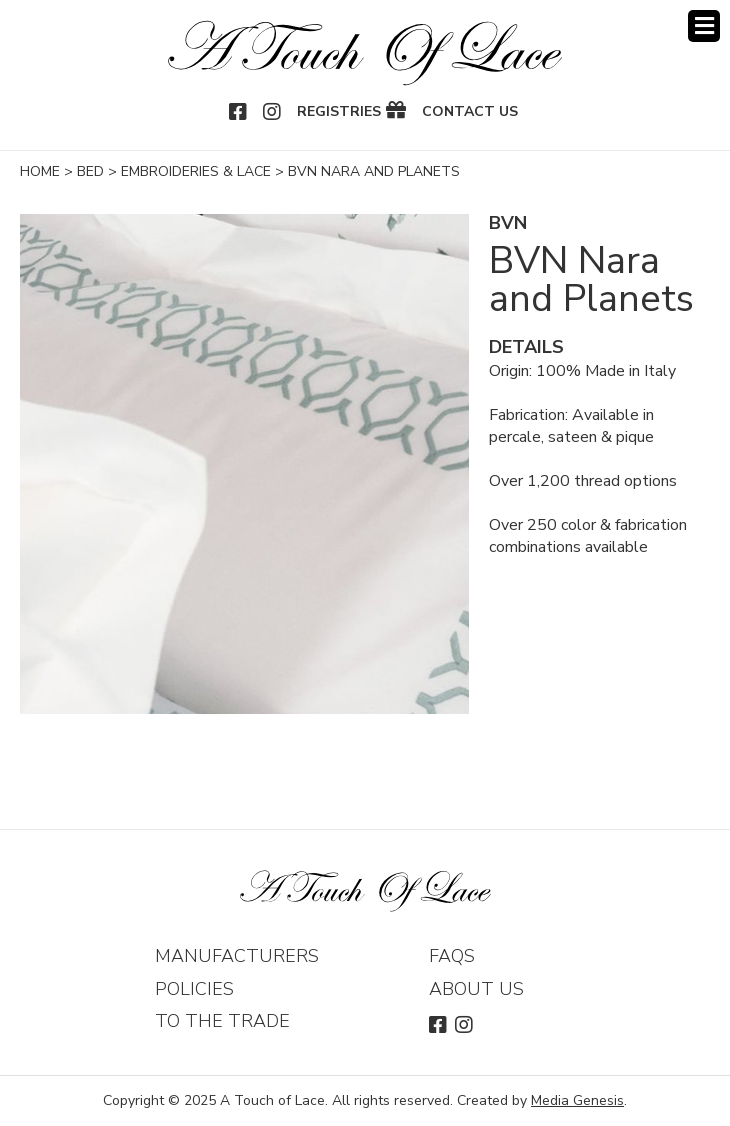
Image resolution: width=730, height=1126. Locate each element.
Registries (339, 112)
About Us (476, 989)
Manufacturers (237, 956)
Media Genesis (577, 1100)
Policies (194, 989)
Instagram (273, 112)
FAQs (452, 956)
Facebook (239, 112)
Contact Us (470, 112)
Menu (704, 26)
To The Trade (222, 1021)
